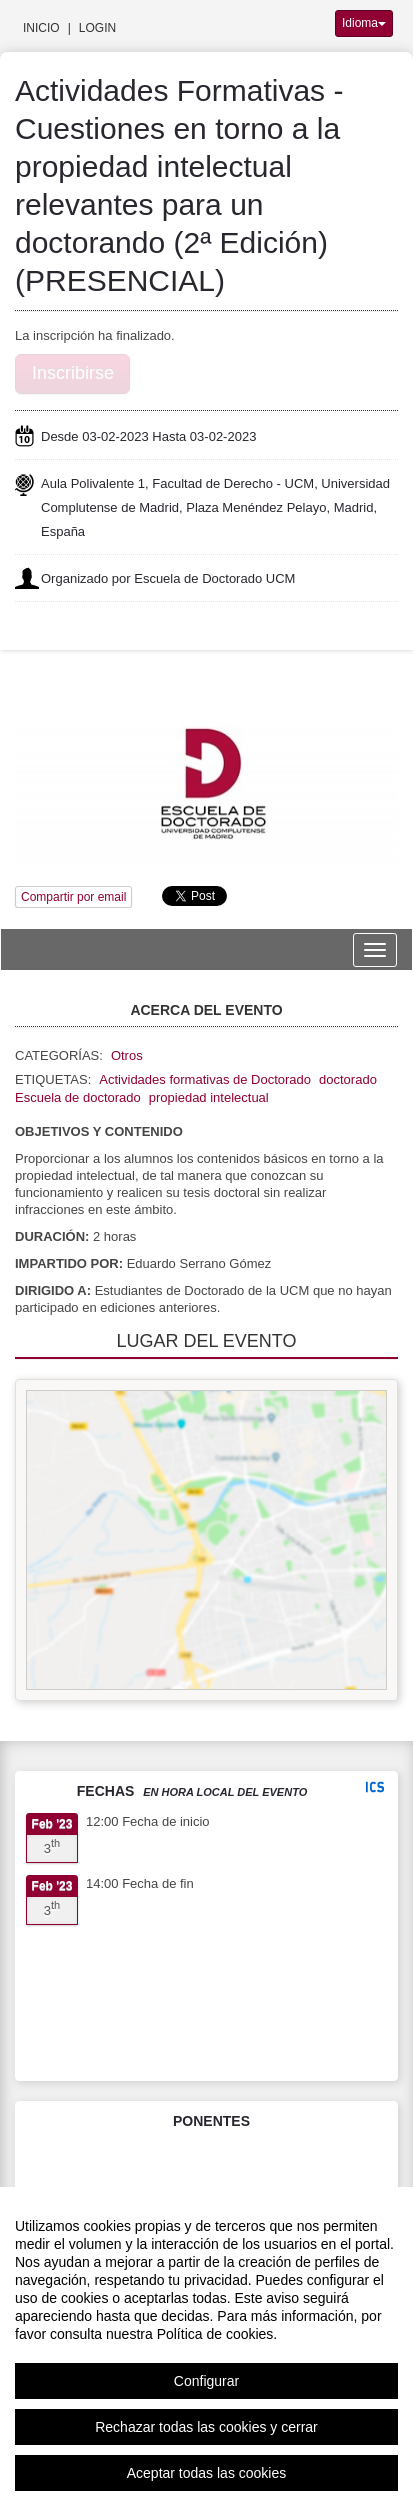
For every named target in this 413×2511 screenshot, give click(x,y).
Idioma (364, 23)
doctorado (348, 1079)
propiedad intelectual (209, 1097)
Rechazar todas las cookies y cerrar (206, 2427)
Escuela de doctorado (78, 1097)
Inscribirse (73, 373)
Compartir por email (73, 897)
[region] (206, 2349)
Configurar (206, 2381)
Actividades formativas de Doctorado (205, 1079)
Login (97, 28)
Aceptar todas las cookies (207, 2473)
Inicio (41, 28)
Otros (127, 1055)
